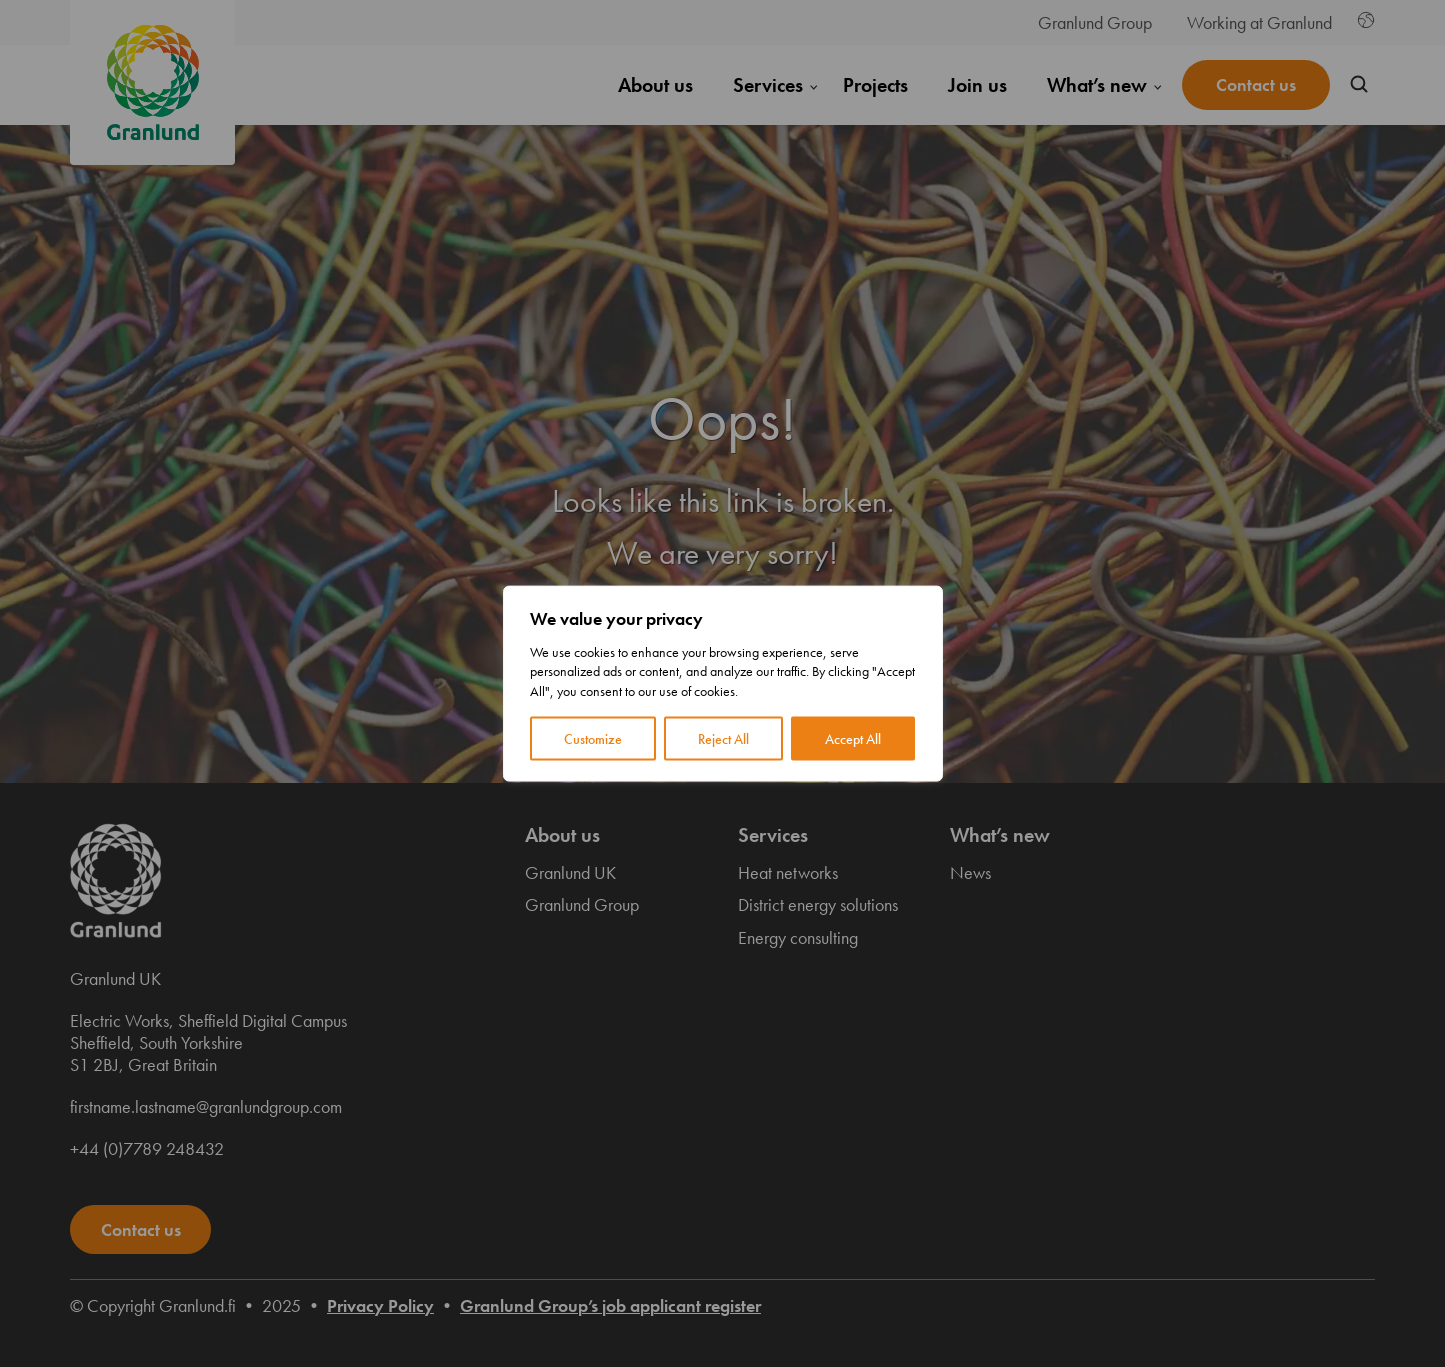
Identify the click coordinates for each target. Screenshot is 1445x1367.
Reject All (723, 739)
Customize (593, 739)
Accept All (853, 739)
